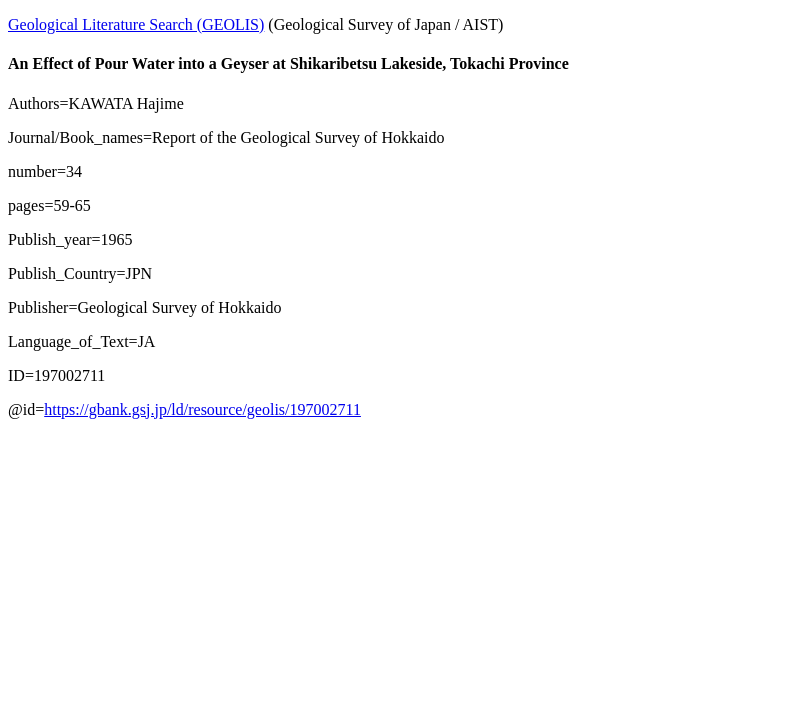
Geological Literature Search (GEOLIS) (136, 24)
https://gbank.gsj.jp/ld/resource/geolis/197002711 (202, 409)
